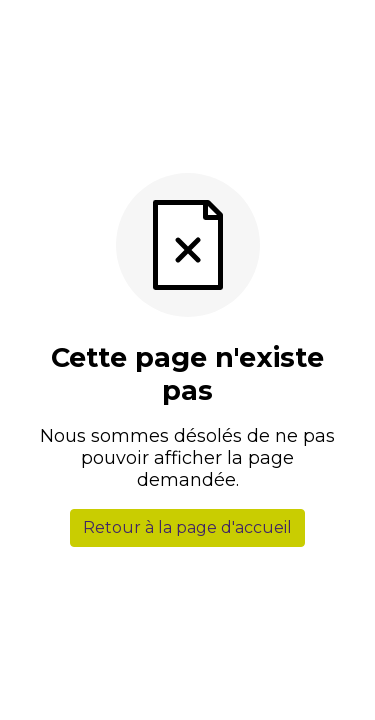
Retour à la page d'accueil (187, 527)
